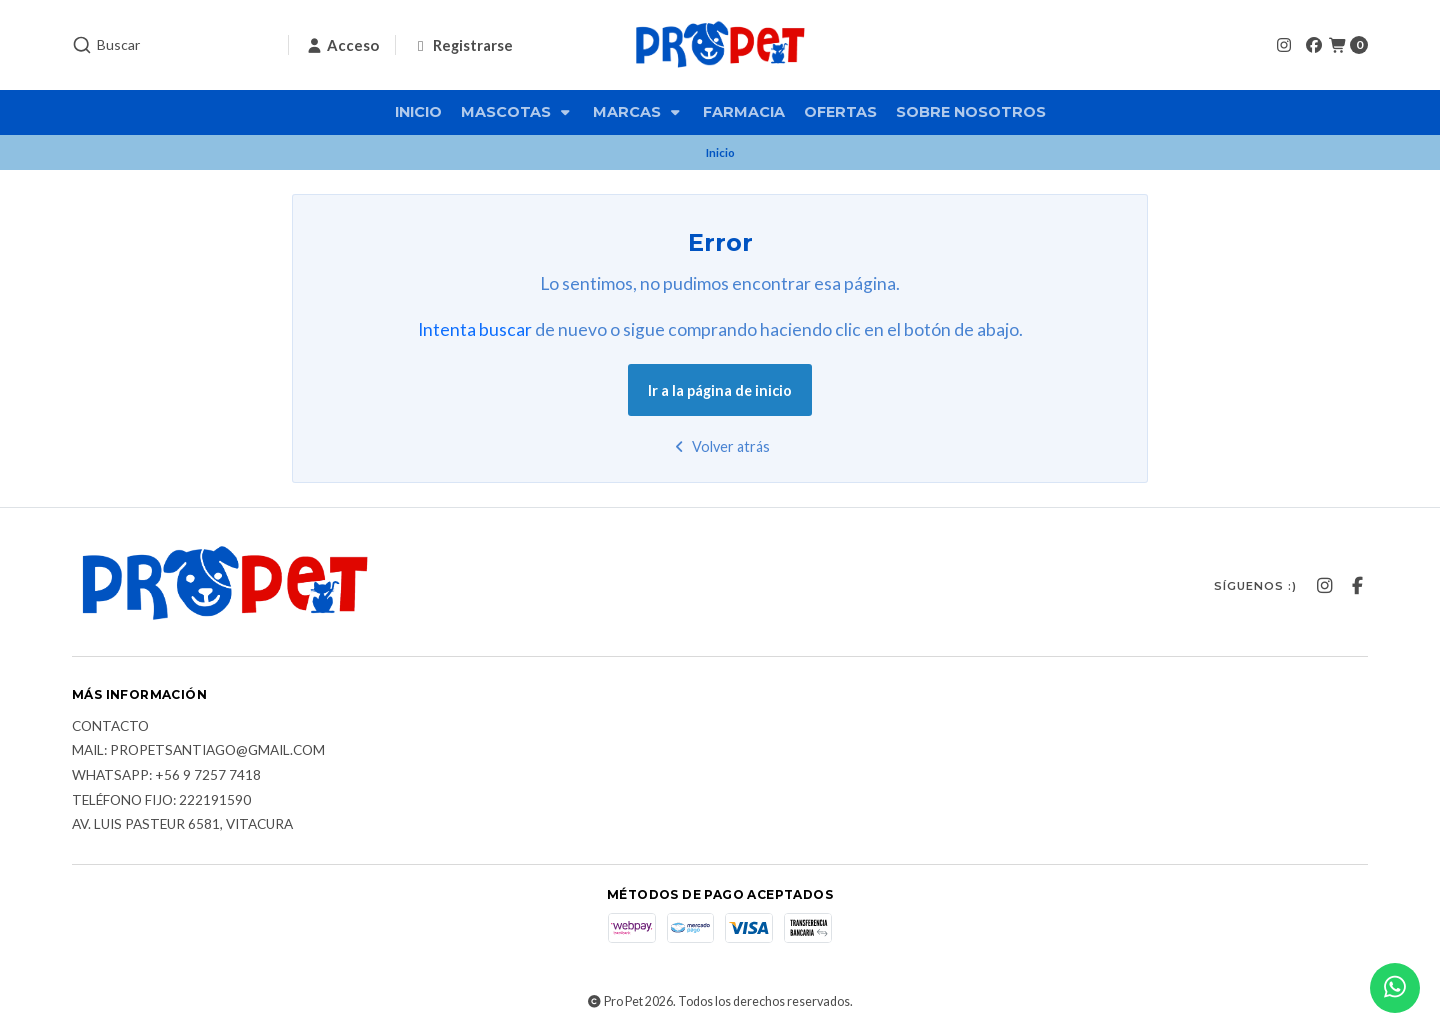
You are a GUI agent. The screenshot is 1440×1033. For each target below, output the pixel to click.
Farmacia (744, 112)
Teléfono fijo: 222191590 (161, 801)
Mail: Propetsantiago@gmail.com (198, 751)
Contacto (110, 727)
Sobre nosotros (971, 112)
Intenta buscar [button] (475, 329)
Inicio (418, 112)
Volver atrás (720, 446)
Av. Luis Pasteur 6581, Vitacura (182, 825)
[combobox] (172, 45)
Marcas (638, 112)
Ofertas (840, 112)
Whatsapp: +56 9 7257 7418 (166, 776)
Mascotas (517, 112)
